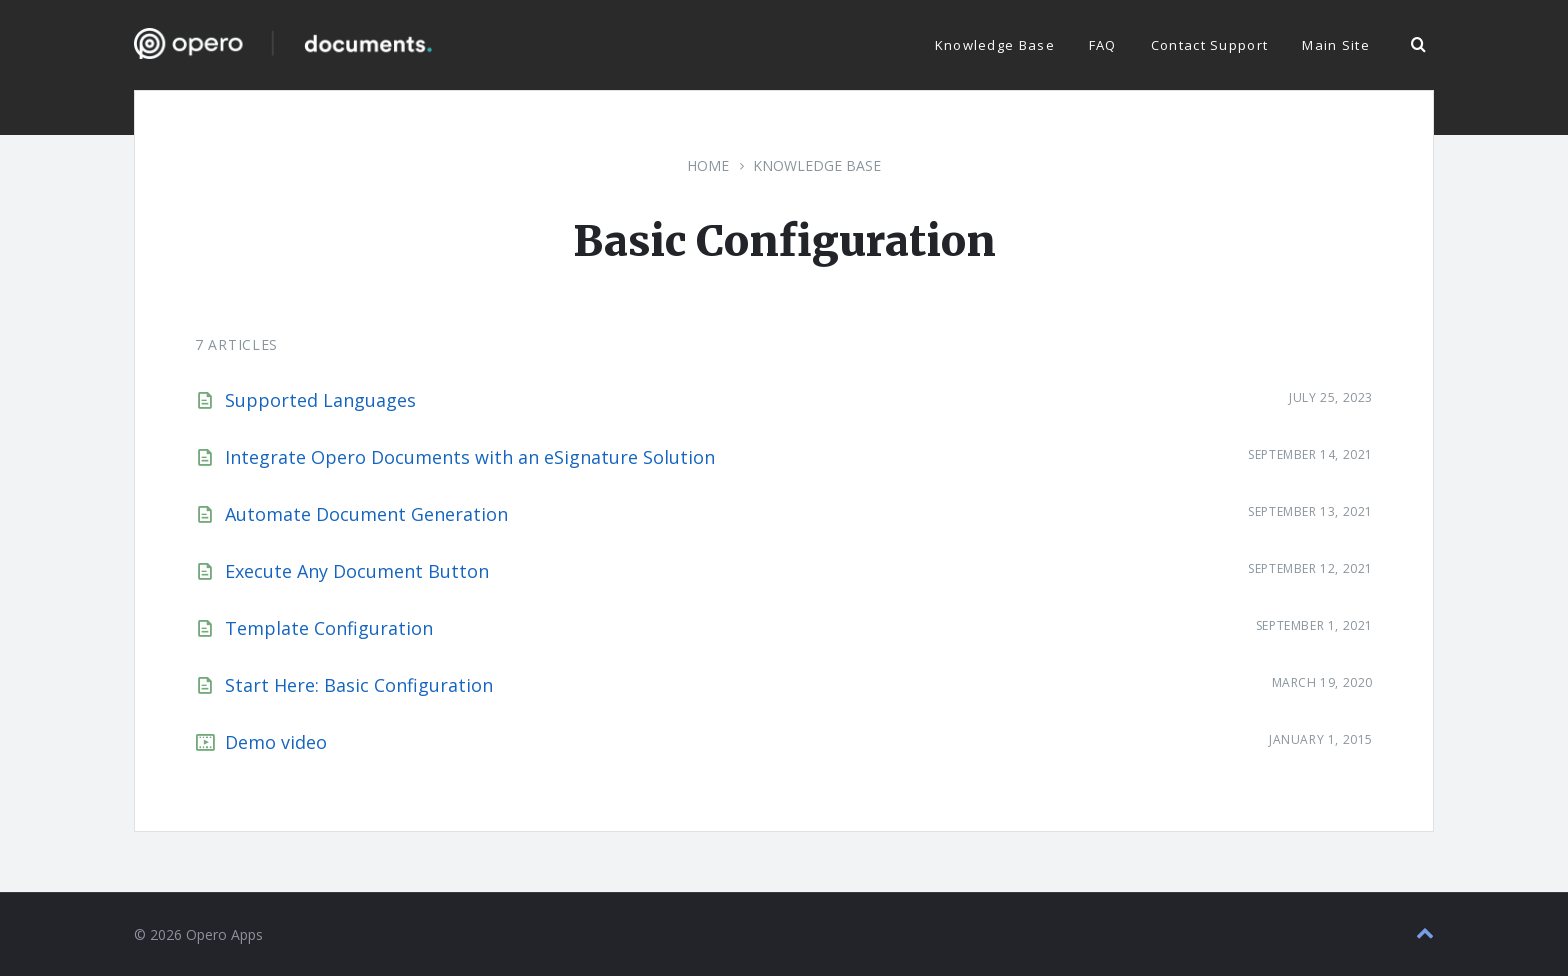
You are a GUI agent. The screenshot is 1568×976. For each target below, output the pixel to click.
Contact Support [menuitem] (1210, 45)
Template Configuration (329, 628)
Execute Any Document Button (357, 571)
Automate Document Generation (366, 514)
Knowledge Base (817, 165)
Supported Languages (320, 400)
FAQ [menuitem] (1103, 45)
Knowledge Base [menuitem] (995, 45)
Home (708, 165)
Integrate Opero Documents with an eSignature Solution (470, 457)
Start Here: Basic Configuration (359, 685)
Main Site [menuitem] (1336, 45)
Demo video (276, 742)
